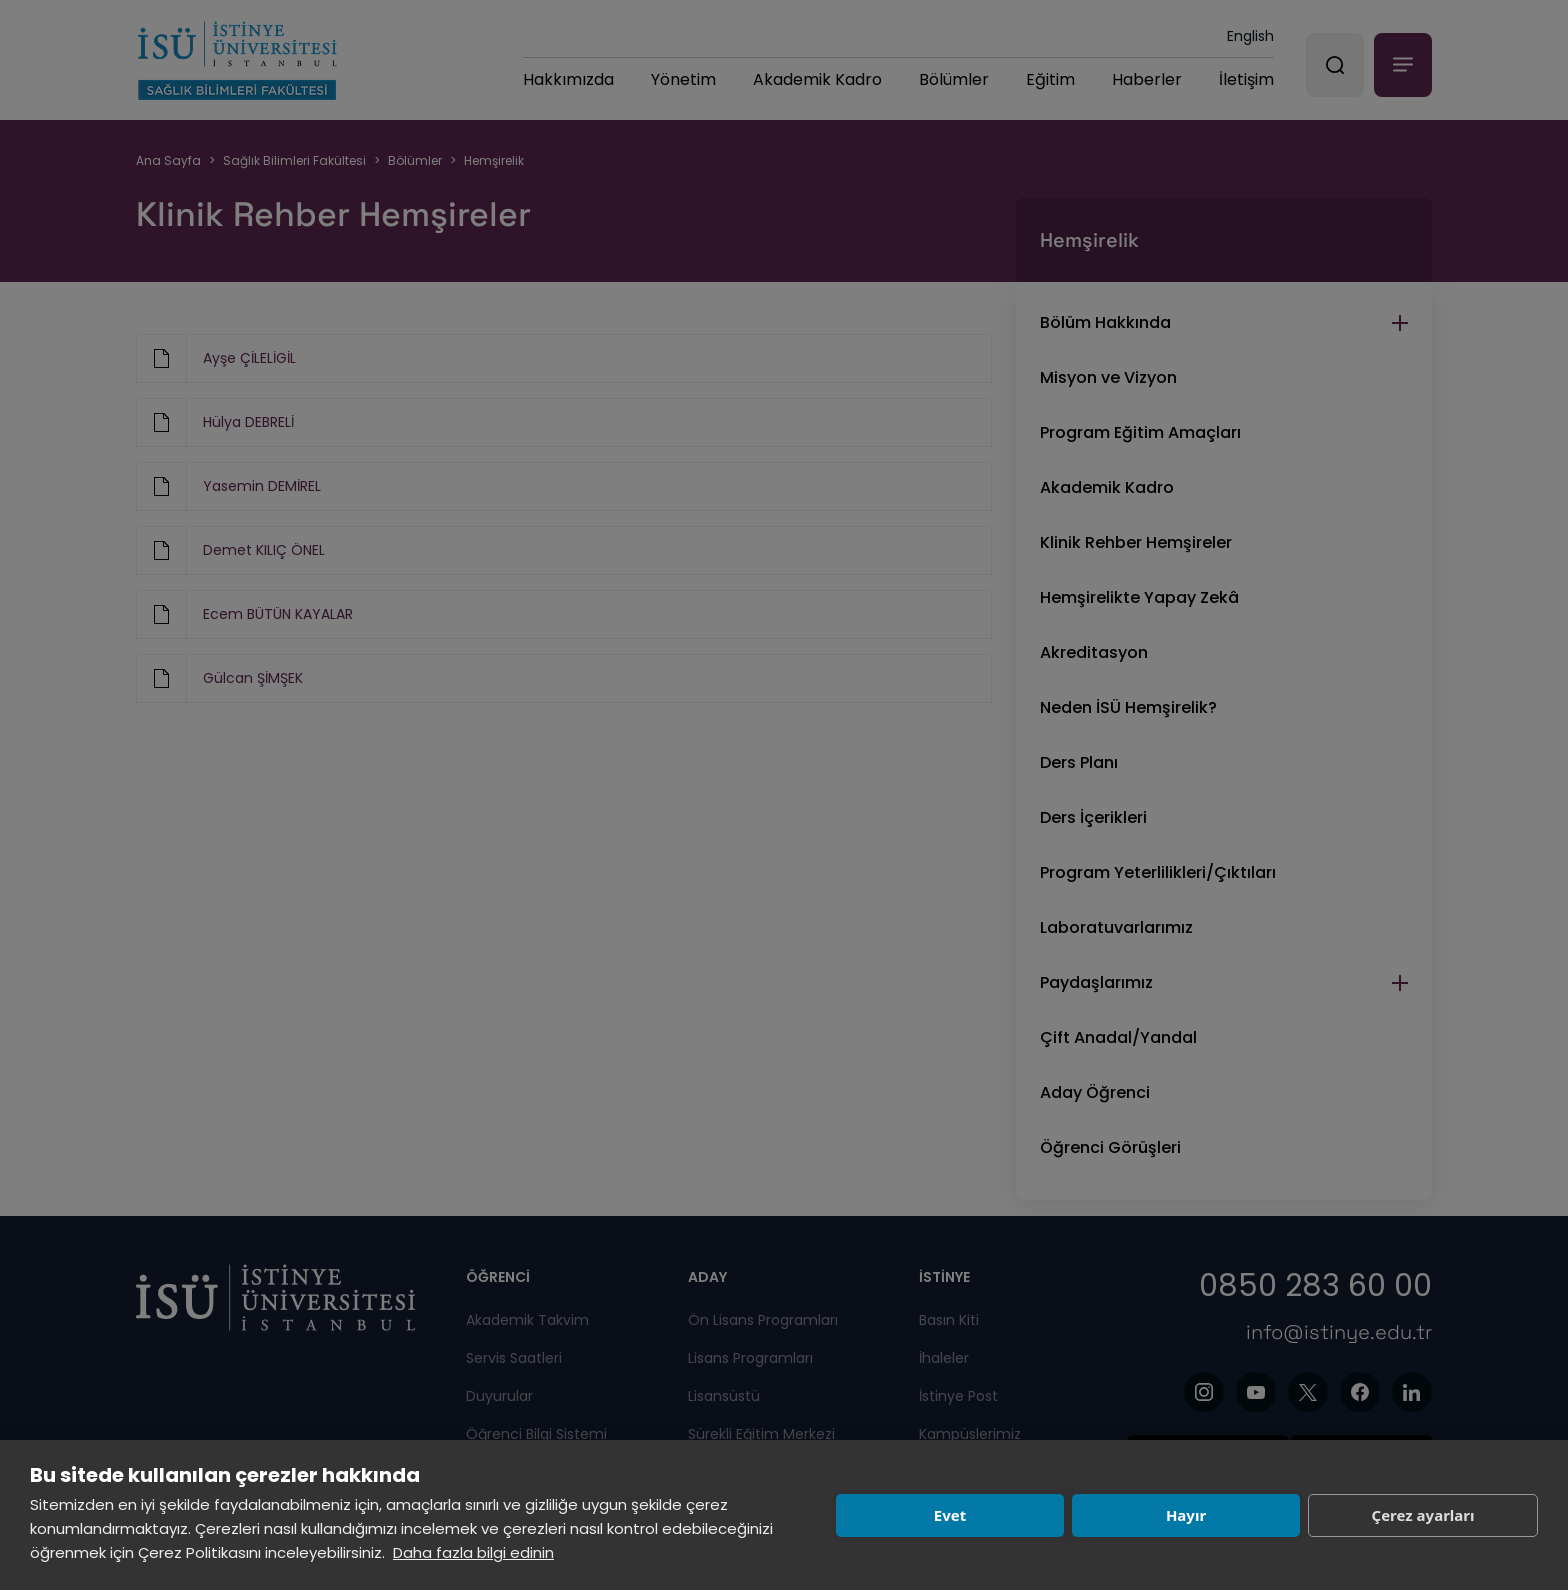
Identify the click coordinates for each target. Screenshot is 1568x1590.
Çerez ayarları (1423, 1515)
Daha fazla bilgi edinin (473, 1552)
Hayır (1186, 1515)
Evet (950, 1515)
